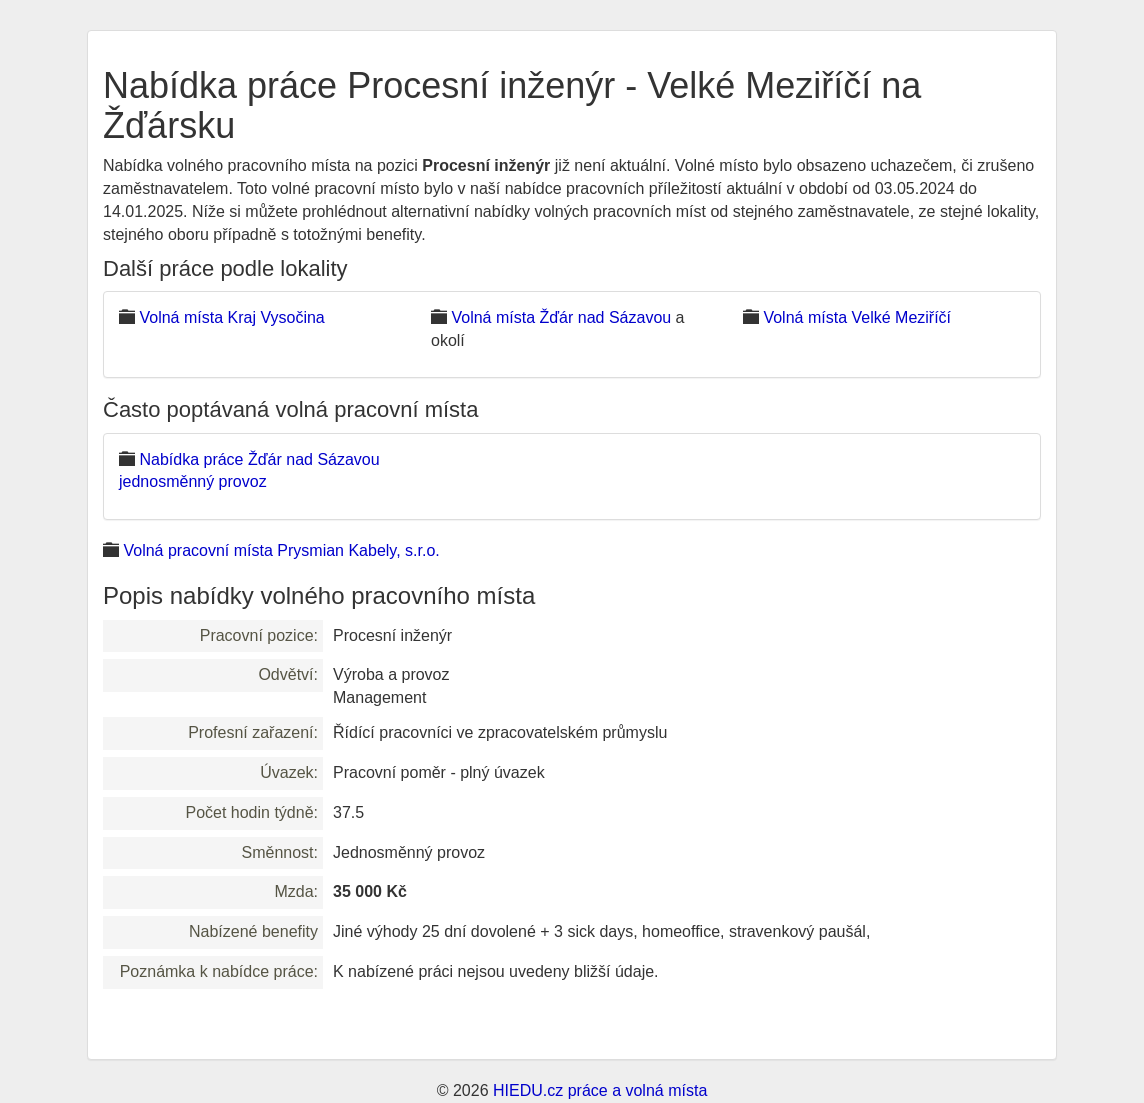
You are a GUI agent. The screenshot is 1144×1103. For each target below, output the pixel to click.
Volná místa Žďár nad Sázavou (561, 317)
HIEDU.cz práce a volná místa (600, 1090)
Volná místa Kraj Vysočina (231, 317)
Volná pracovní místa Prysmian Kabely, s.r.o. (281, 550)
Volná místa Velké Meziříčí (857, 317)
